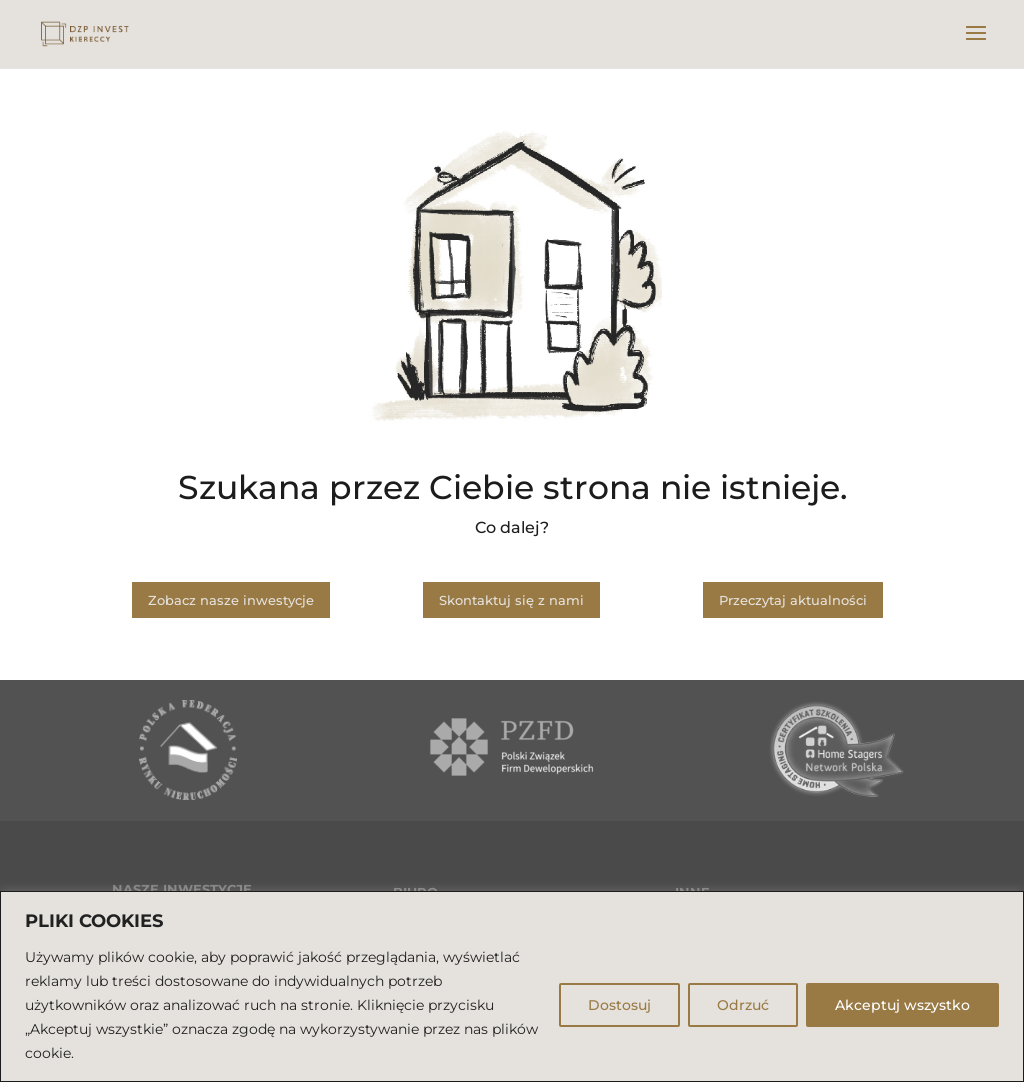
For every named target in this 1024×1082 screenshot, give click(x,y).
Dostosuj (619, 1005)
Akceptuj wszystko (902, 1005)
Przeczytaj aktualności (793, 600)
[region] (512, 986)
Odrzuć (743, 1005)
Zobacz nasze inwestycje (231, 600)
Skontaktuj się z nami (511, 600)
